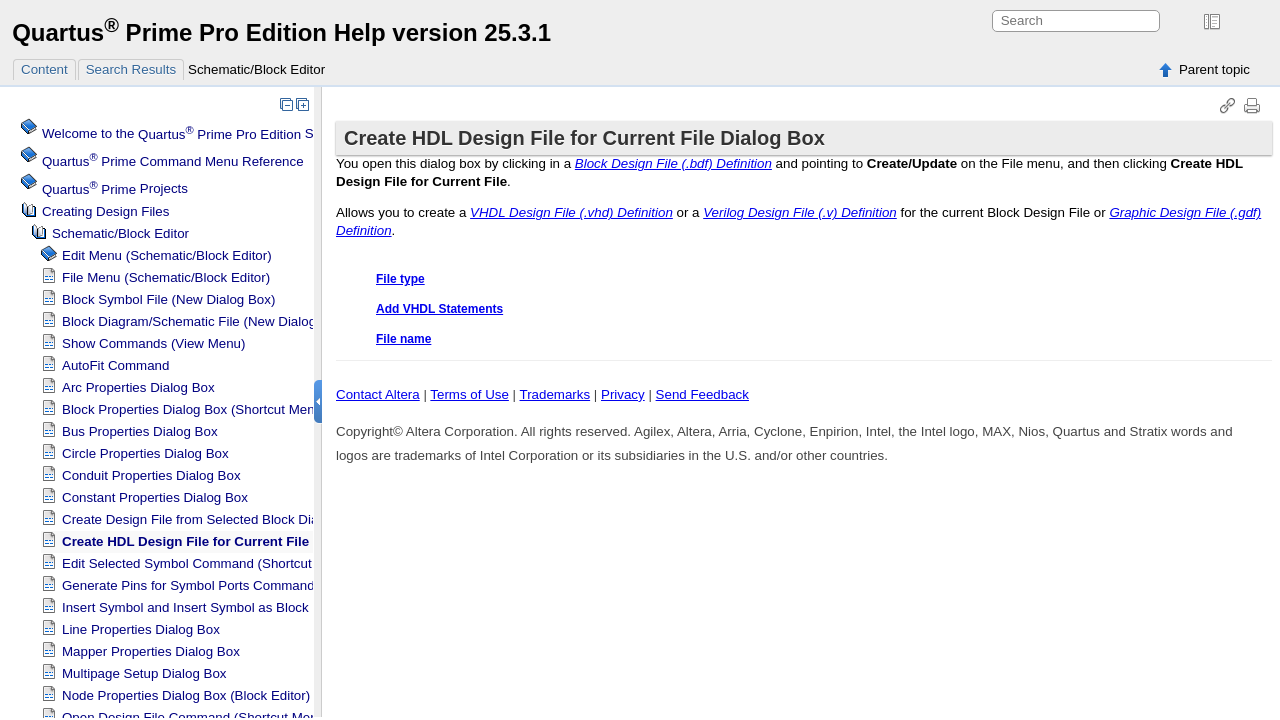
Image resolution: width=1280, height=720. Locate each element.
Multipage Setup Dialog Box (144, 673)
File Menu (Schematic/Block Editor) (166, 277)
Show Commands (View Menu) (153, 343)
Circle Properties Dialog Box (145, 453)
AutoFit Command (115, 365)
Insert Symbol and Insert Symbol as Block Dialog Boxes (226, 607)
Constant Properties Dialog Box (155, 497)
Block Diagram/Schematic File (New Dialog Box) (204, 321)
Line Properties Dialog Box (141, 629)
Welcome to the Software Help (215, 134)
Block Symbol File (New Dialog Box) (168, 299)
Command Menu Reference (173, 161)
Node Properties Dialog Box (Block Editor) (186, 695)
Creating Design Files (105, 211)
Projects (115, 189)
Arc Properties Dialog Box (138, 387)
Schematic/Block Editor (256, 69)
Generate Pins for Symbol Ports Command (188, 585)
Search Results (131, 69)
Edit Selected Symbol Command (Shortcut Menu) (207, 563)
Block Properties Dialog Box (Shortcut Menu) (194, 409)
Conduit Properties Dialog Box (151, 475)
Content (44, 69)
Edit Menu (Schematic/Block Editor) (167, 255)
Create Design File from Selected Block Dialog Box (212, 519)
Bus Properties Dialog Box (140, 431)
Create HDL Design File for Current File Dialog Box (222, 541)
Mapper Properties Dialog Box (151, 651)
